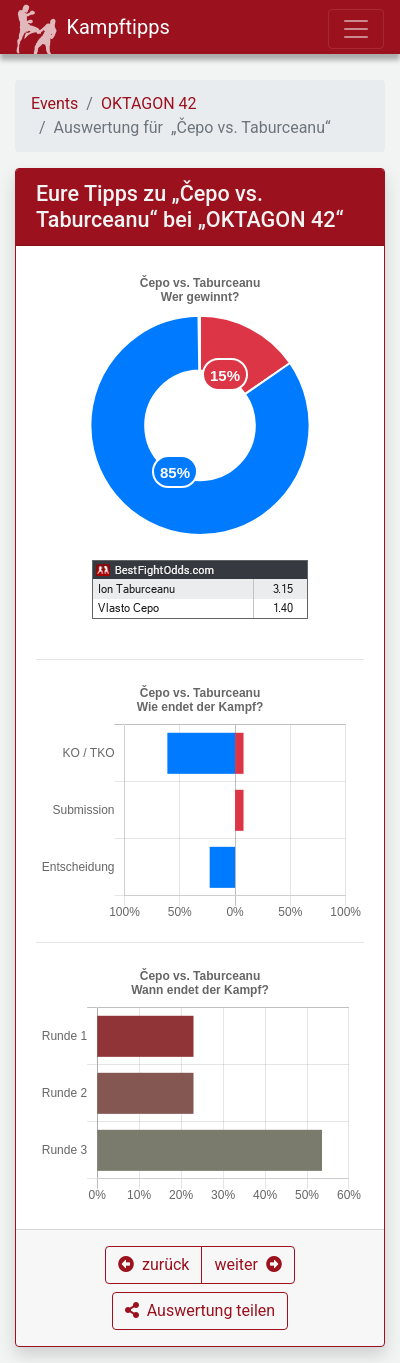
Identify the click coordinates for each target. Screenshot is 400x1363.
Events (54, 103)
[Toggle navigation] (356, 29)
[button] (153, 1265)
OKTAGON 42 (149, 103)
